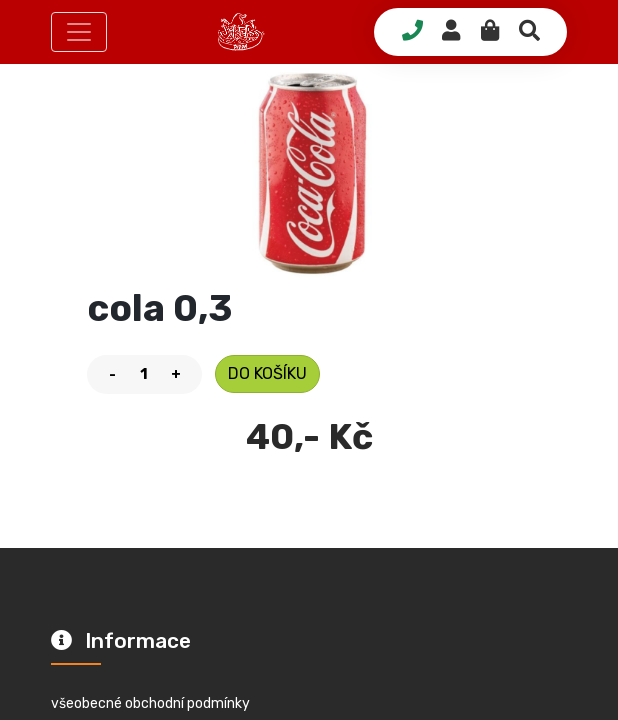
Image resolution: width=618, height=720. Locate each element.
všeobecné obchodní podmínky (150, 703)
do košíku (267, 373)
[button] (79, 32)
